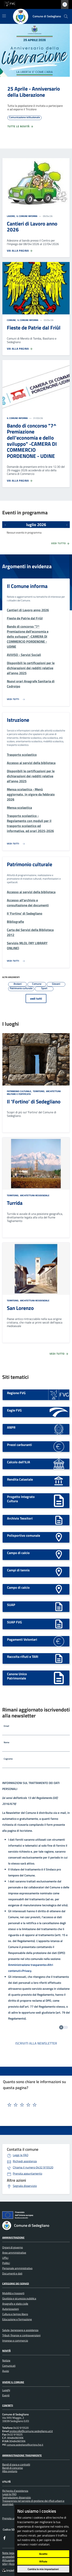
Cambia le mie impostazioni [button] (43, 2569)
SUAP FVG (14, 1622)
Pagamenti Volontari (22, 1639)
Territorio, (38, 1091)
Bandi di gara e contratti (16, 2464)
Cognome (8, 1759)
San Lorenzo (20, 1308)
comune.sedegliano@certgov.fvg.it (25, 2444)
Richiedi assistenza (25, 2161)
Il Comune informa (26, 216)
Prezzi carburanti (19, 1444)
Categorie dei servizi (15, 2283)
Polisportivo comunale (23, 1535)
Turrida (14, 1203)
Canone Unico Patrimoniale (17, 1676)
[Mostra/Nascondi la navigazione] (4, 16)
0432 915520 (33, 2167)
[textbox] (29, 2104)
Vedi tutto (60, 543)
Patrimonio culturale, (19, 1091)
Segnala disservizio (25, 2186)
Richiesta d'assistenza (15, 2491)
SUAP (11, 1604)
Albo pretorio (9, 2471)
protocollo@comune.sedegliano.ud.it (31, 2431)
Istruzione (18, 720)
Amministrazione (13, 2237)
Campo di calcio (18, 1552)
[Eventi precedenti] (5, 524)
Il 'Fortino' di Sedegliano (33, 1101)
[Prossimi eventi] (67, 524)
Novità (6, 2351)
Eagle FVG (14, 1410)
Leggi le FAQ (20, 2155)
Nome (6, 1742)
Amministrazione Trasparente (22, 2455)
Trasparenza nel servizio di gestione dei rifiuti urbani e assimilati (33, 2502)
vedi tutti (36, 998)
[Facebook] (4, 2537)
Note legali (9, 2553)
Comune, (12, 320)
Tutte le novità (20, 126)
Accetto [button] (43, 2554)
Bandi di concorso (12, 2468)
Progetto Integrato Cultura (21, 1499)
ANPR (11, 1427)
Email (6, 1726)
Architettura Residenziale (34, 1195)
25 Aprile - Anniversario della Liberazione (33, 92)
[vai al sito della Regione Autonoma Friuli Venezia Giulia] (9, 3)
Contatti (7, 2405)
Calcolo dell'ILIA (18, 1462)
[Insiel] (9, 2570)
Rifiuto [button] (43, 2561)
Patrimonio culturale (29, 864)
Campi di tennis (18, 1570)
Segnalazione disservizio (16, 2497)
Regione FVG (16, 1392)
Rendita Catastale (20, 1479)
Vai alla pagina (20, 251)
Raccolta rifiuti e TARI (22, 1656)
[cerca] (66, 16)
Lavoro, (11, 216)
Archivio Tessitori (20, 1518)
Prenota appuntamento (27, 2173)
